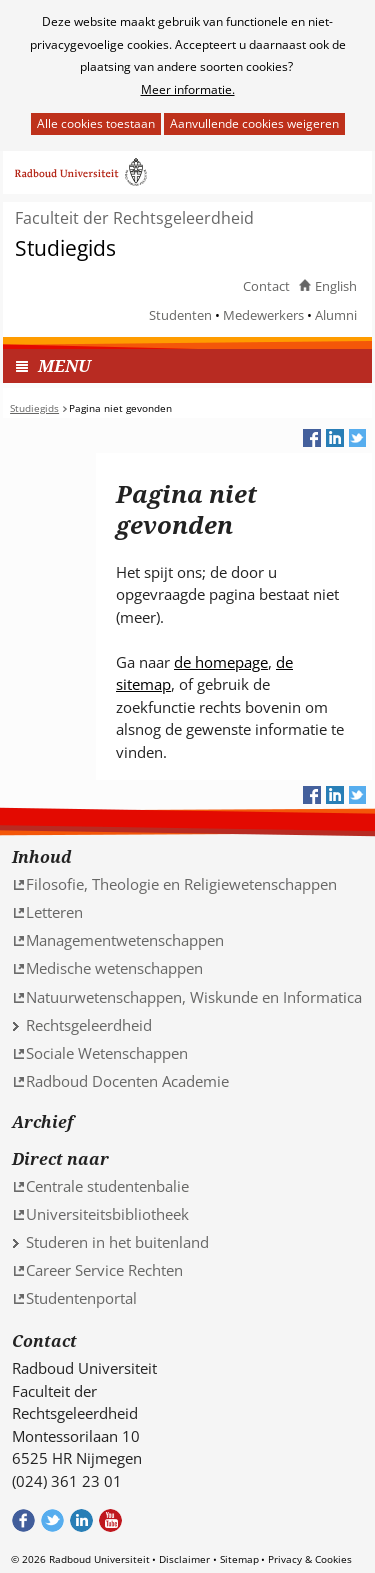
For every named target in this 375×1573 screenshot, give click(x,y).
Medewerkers (263, 315)
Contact (266, 286)
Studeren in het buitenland (117, 1242)
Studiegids (65, 248)
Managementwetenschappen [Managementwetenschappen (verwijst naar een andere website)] (125, 940)
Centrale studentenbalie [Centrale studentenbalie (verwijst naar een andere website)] (107, 1186)
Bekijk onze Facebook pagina (23, 1520)
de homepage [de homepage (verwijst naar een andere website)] (221, 662)
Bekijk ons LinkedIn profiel (81, 1520)
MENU (64, 365)
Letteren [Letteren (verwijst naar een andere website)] (54, 912)
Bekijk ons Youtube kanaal (110, 1520)
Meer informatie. (188, 89)
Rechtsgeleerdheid (89, 1025)
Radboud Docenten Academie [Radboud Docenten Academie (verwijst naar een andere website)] (127, 1081)
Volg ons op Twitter (52, 1520)
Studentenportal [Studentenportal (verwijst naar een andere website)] (81, 1298)
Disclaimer (184, 1559)
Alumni (336, 315)
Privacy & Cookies (310, 1559)
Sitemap (239, 1559)
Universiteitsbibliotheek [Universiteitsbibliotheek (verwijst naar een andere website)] (107, 1214)
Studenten (180, 315)
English (336, 286)
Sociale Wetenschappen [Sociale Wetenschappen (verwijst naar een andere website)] (107, 1053)
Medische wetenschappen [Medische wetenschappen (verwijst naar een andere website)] (114, 968)
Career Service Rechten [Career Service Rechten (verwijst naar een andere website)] (104, 1270)
